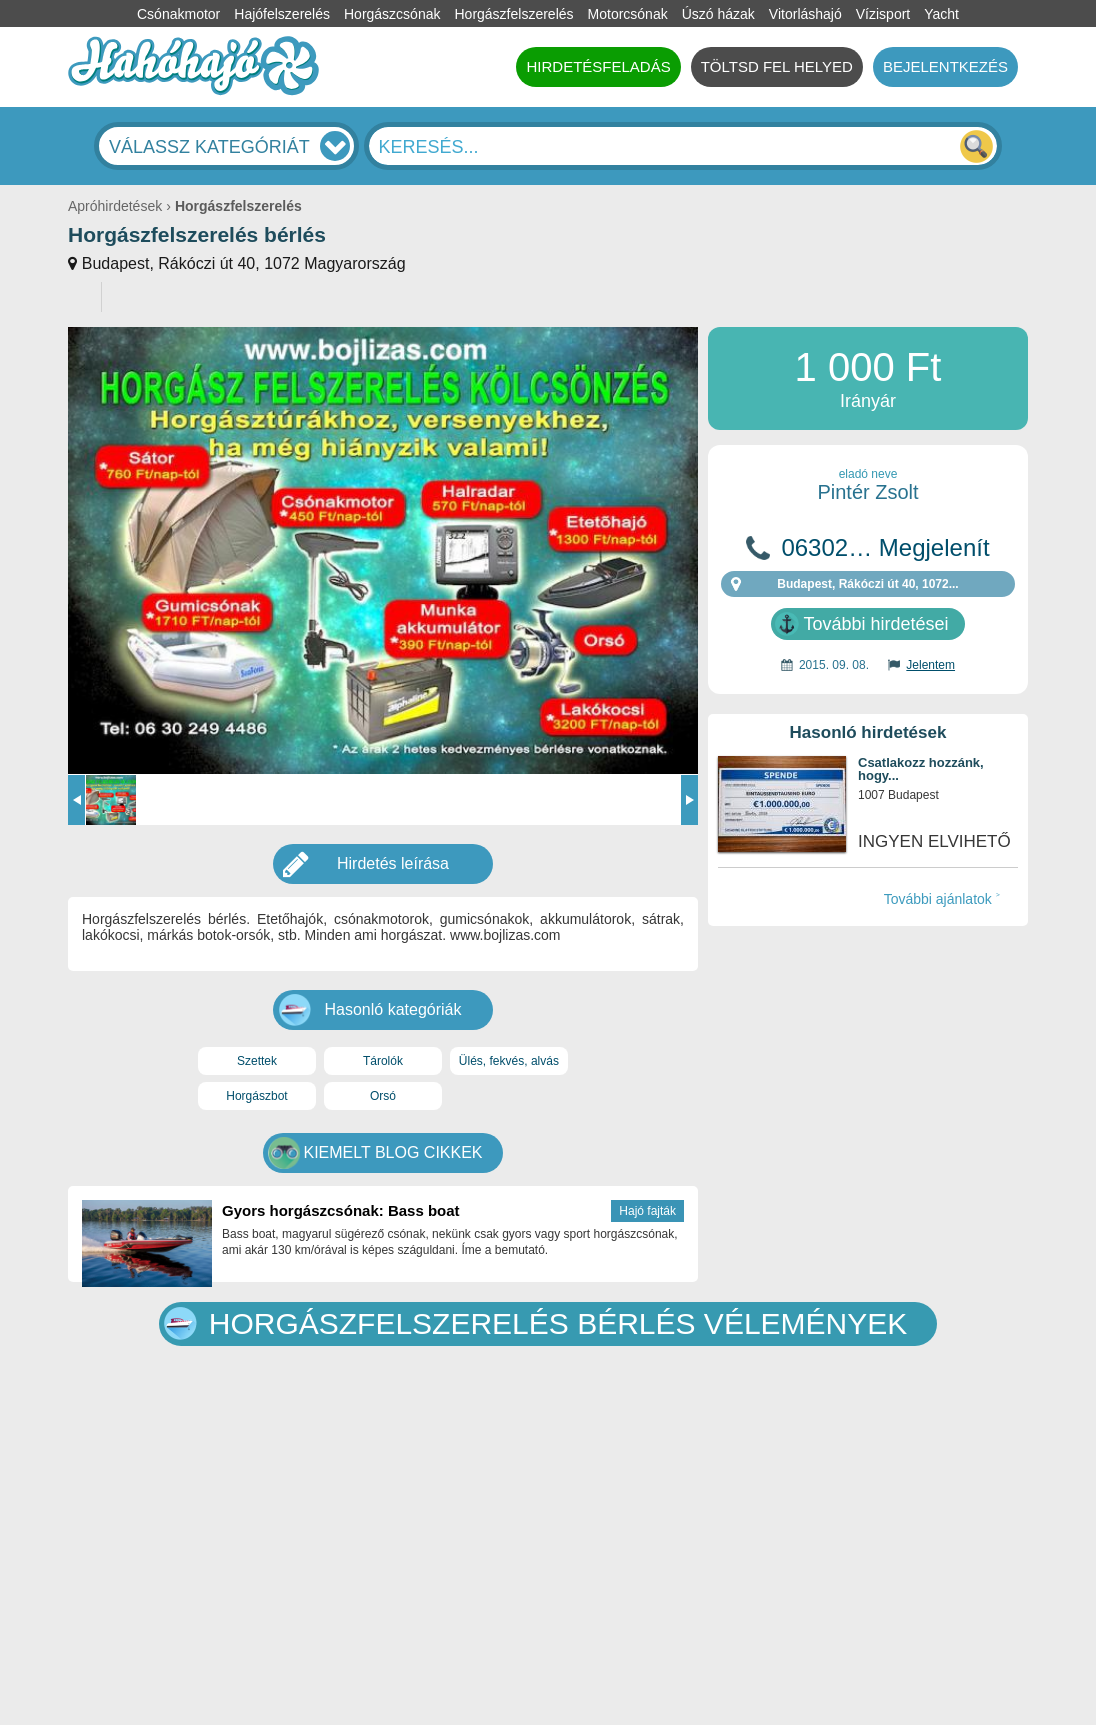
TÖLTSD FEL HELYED (777, 66)
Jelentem (930, 665)
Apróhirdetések (115, 206)
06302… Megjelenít (885, 548)
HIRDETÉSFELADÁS (598, 66)
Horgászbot (256, 1096)
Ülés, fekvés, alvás (509, 1061)
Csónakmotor (178, 14)
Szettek (257, 1061)
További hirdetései (875, 624)
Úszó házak (718, 14)
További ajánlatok (938, 899)
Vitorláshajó (805, 14)
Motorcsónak (628, 14)
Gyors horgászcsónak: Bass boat (341, 1210)
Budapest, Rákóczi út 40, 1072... (867, 584)
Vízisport (883, 14)
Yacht (941, 14)
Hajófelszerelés (282, 14)
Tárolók (383, 1061)
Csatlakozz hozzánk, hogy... (921, 769)
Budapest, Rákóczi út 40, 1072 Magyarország (244, 263)
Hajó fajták (647, 1211)
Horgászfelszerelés (513, 14)
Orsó (383, 1096)
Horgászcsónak (392, 14)
